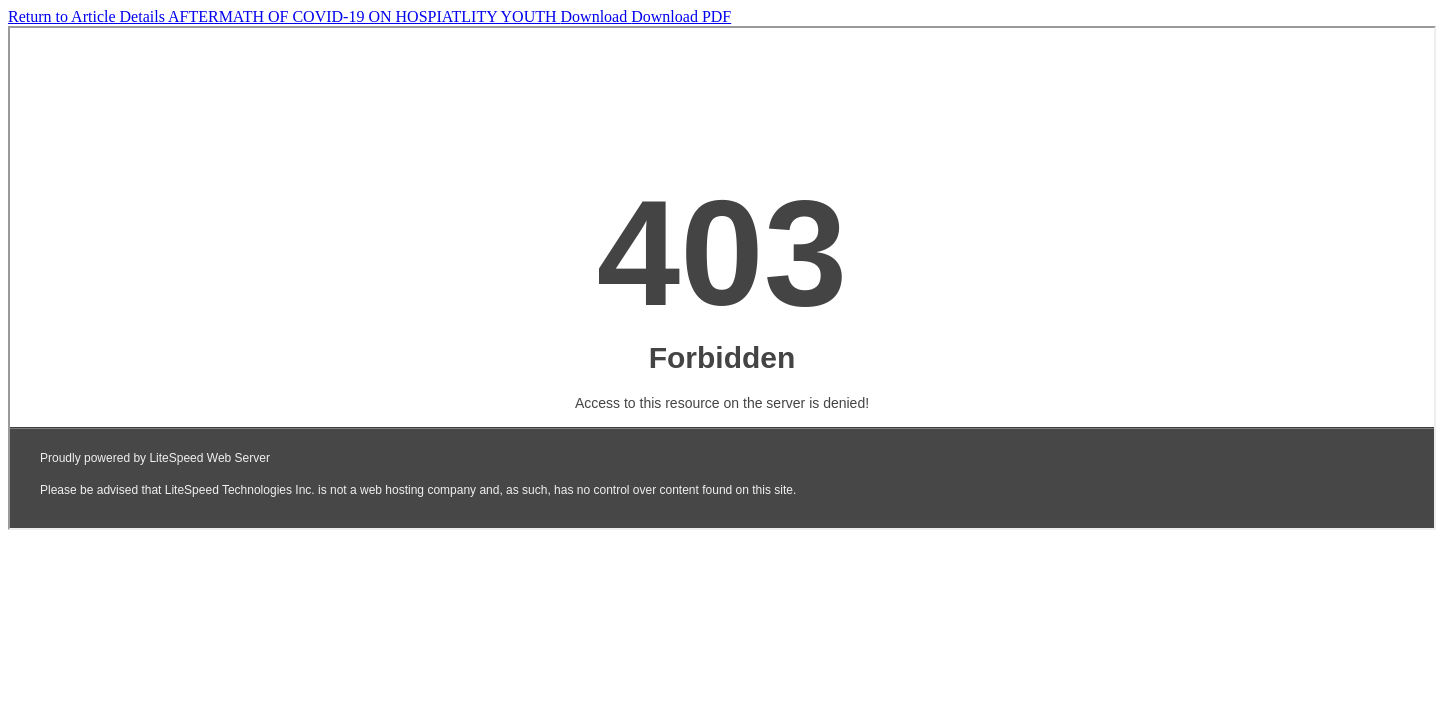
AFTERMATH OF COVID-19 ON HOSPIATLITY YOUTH (364, 16)
